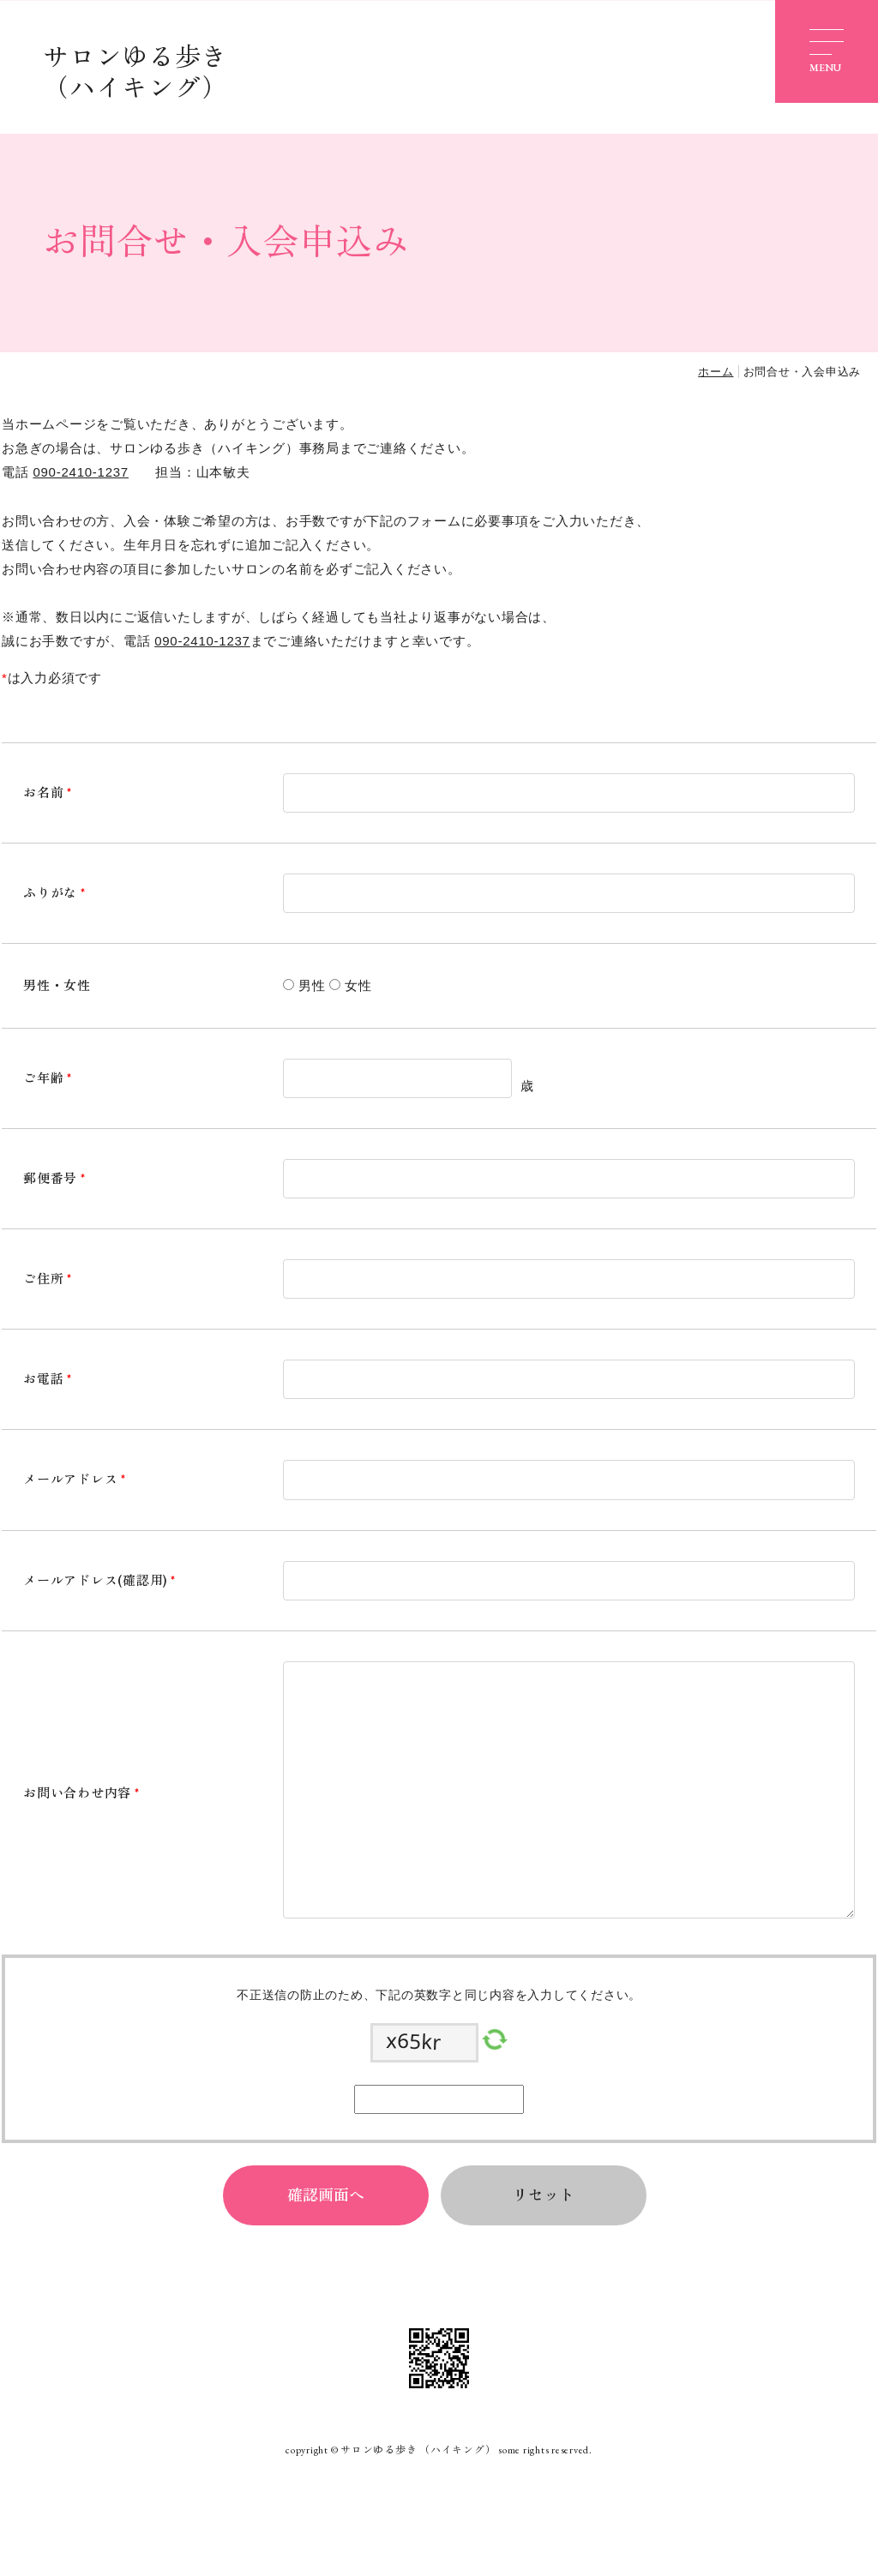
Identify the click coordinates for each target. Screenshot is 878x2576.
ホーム (715, 371)
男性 (312, 985)
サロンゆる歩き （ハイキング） (135, 72)
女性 (358, 985)
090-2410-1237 (81, 472)
